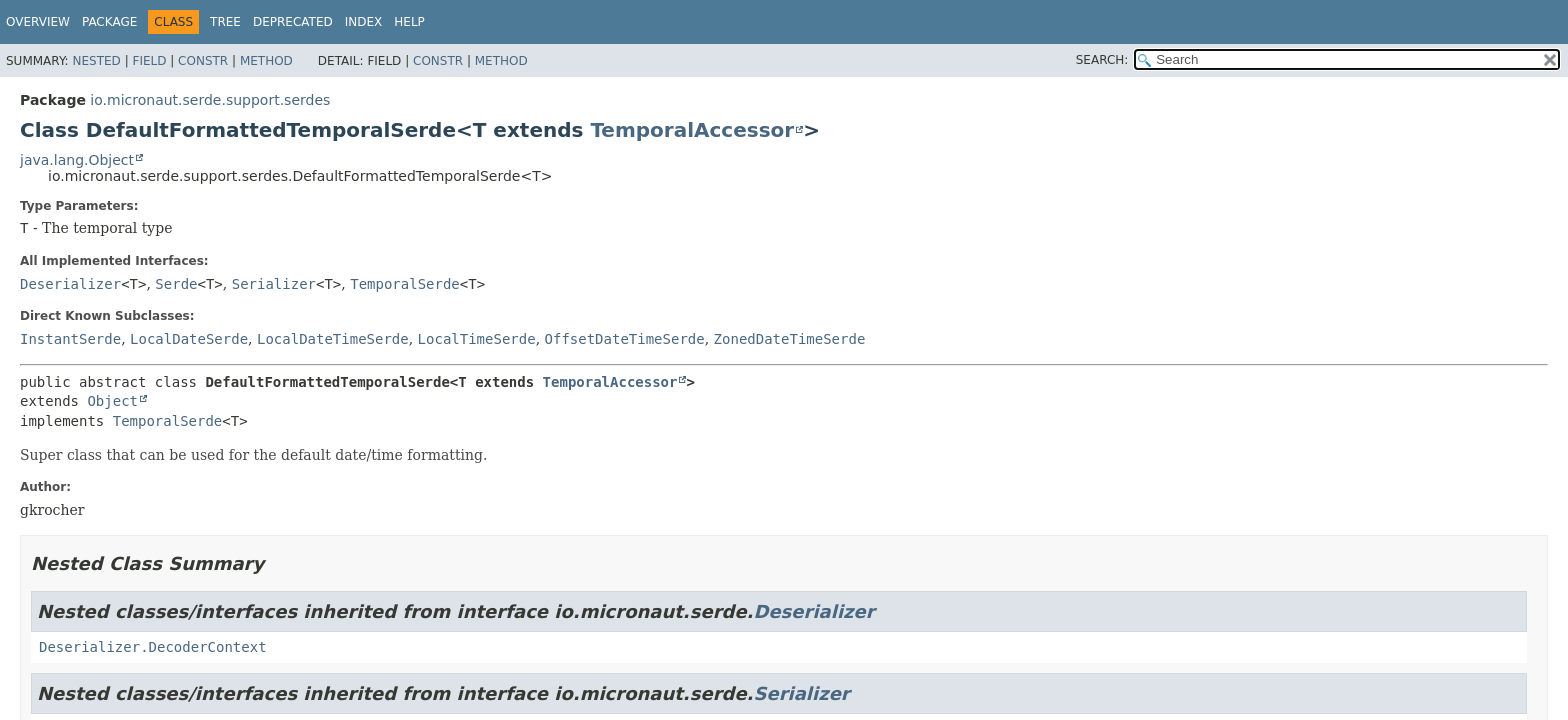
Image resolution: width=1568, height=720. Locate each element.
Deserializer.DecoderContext (153, 647)
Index (364, 22)
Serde (176, 284)
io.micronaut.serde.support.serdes (210, 100)
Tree (225, 22)
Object (112, 401)
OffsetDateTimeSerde (625, 339)
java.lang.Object (77, 160)
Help (409, 22)
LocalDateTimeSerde (333, 339)
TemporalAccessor (692, 130)
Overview (38, 22)
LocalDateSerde (189, 339)
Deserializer (70, 284)
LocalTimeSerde (477, 339)
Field (149, 61)
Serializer (274, 284)
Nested (96, 61)
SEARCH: (1102, 60)
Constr (203, 61)
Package (109, 22)
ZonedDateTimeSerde (790, 339)
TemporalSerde (405, 284)
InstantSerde (70, 339)
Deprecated (293, 22)
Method (266, 61)
